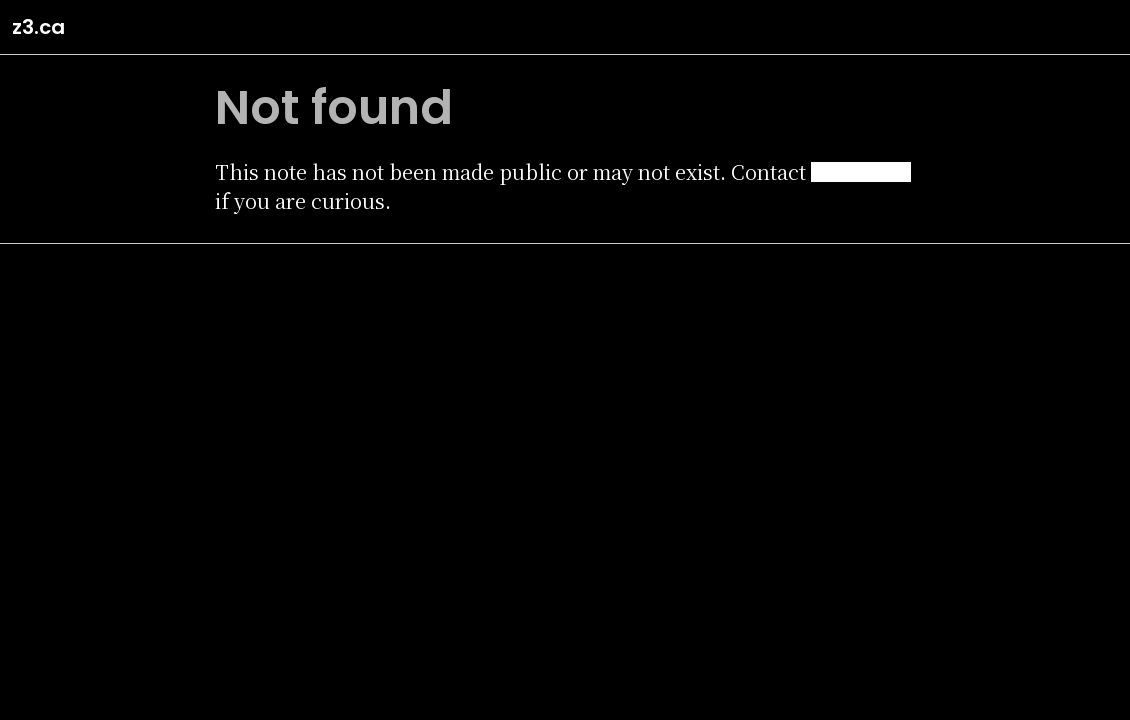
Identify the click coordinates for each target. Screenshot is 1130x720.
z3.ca (38, 27)
